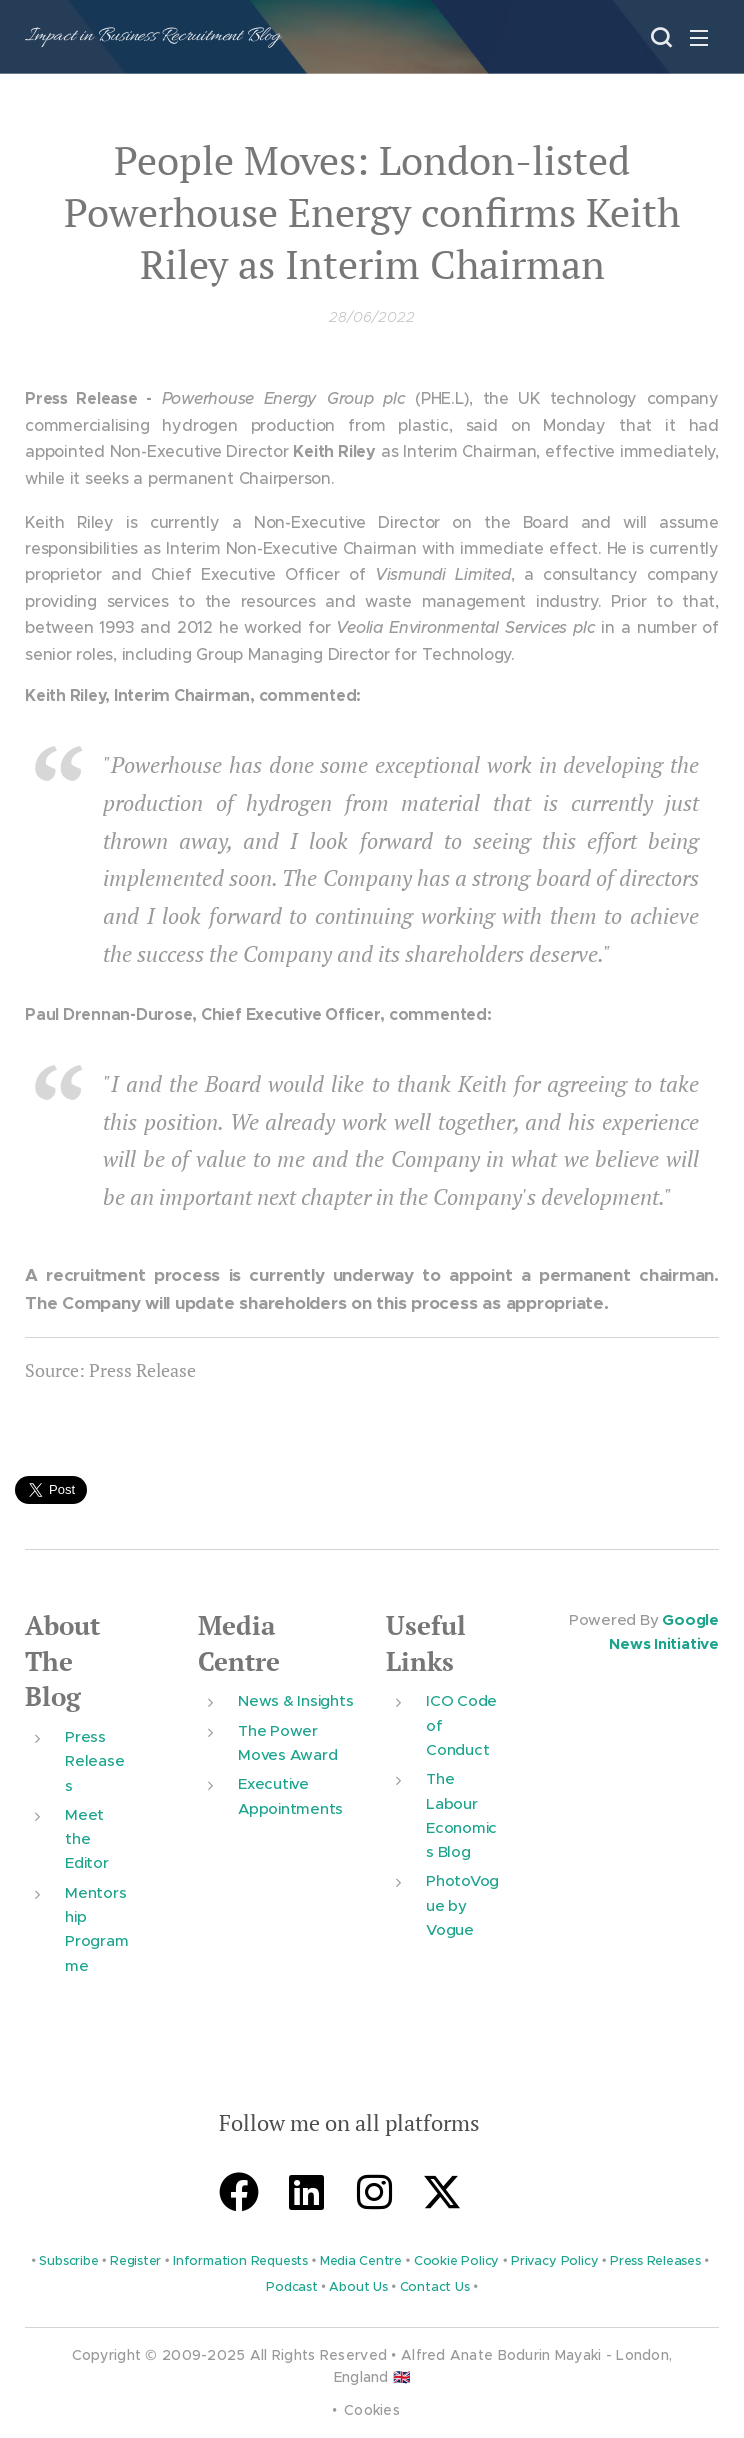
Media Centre (239, 1643)
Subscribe (68, 2261)
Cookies (372, 2410)
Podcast (291, 2287)
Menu (699, 38)
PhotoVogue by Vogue (462, 1905)
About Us (358, 2287)
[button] (659, 37)
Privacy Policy (554, 2261)
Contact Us (435, 2287)
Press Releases (94, 1761)
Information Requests (240, 2261)
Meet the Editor (87, 1839)
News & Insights (295, 1700)
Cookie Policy (457, 2261)
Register (135, 2261)
